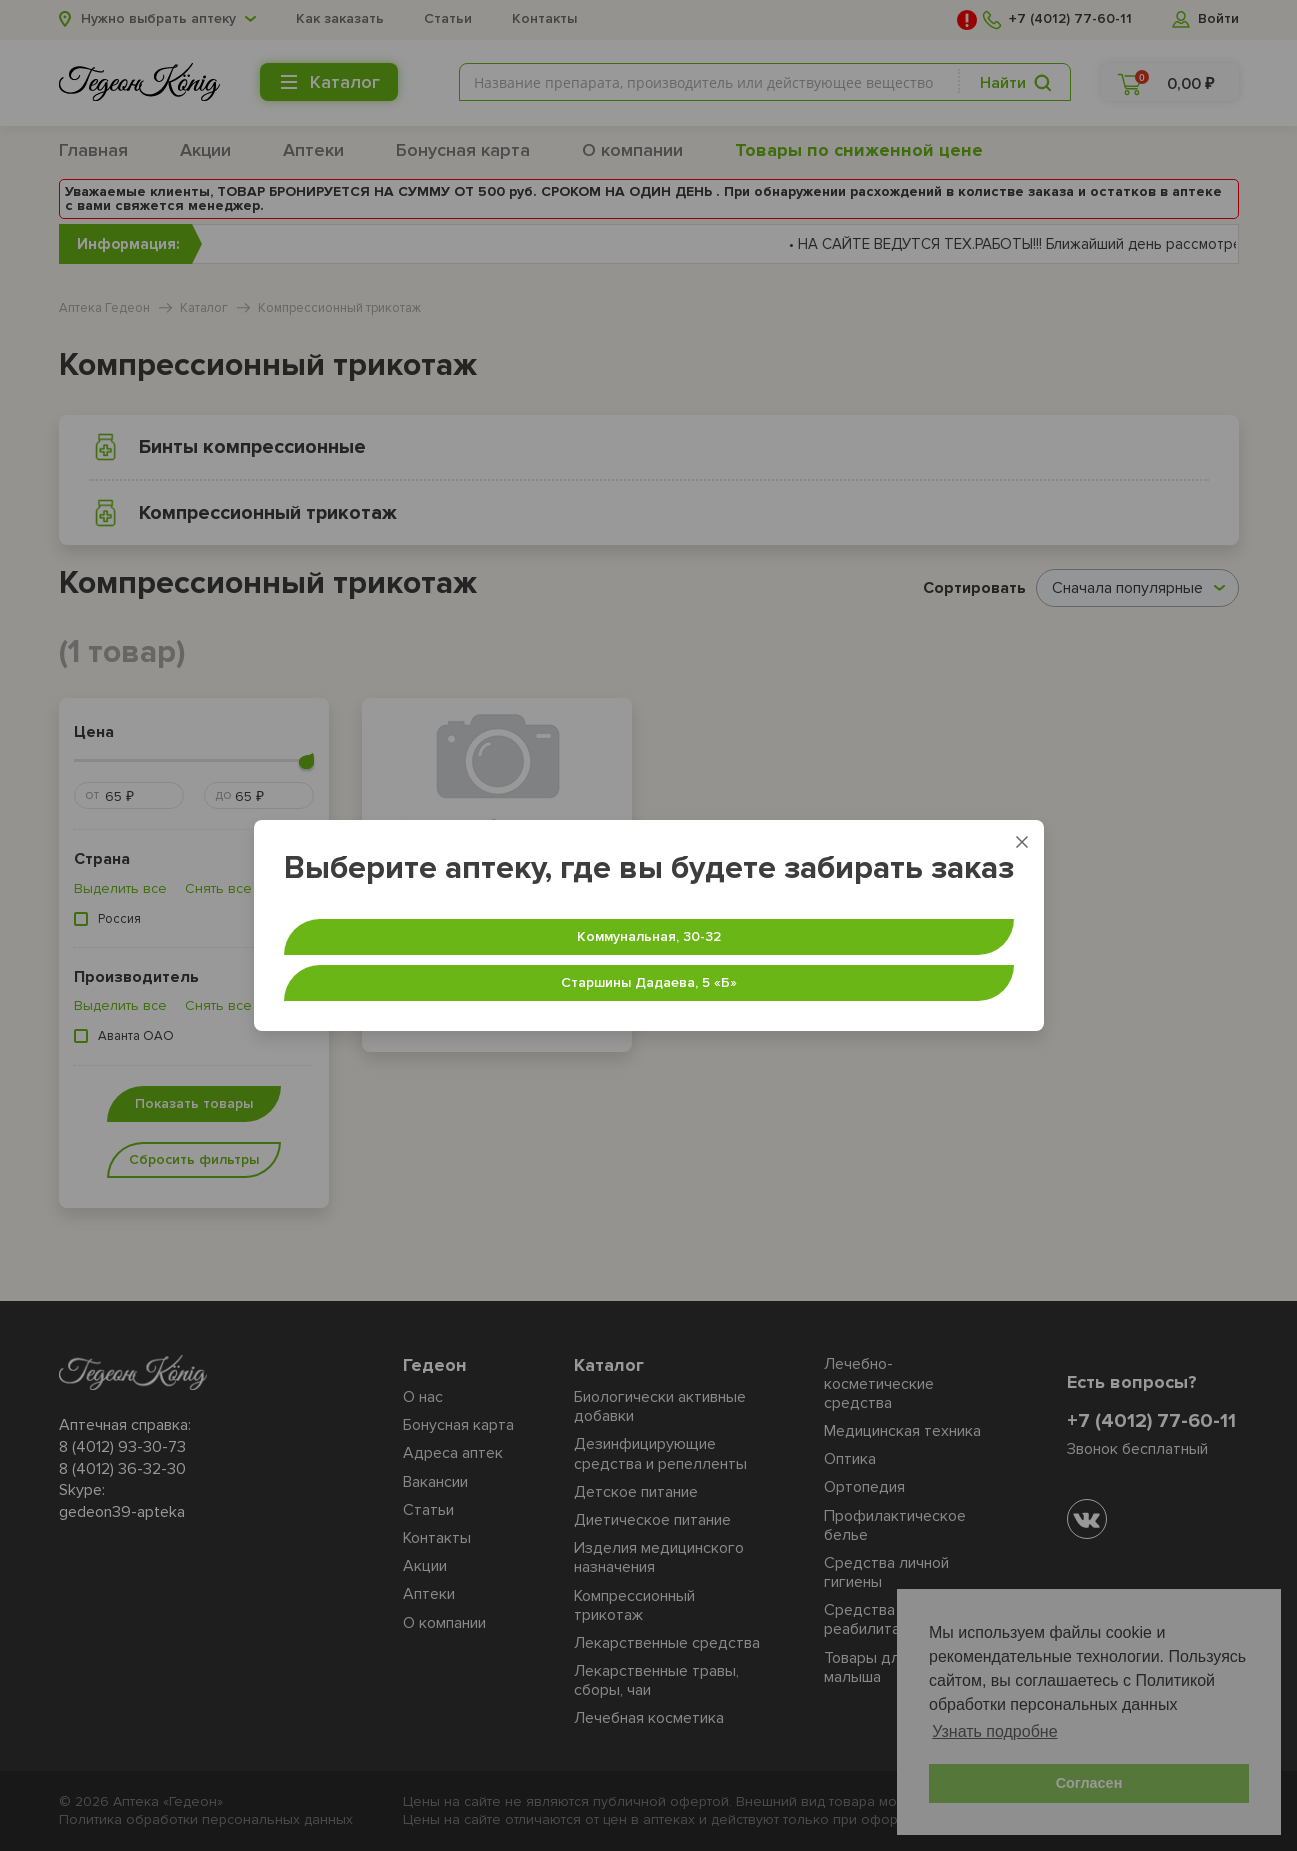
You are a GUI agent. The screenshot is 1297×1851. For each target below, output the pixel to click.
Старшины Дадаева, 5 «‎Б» (649, 982)
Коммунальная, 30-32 (649, 936)
